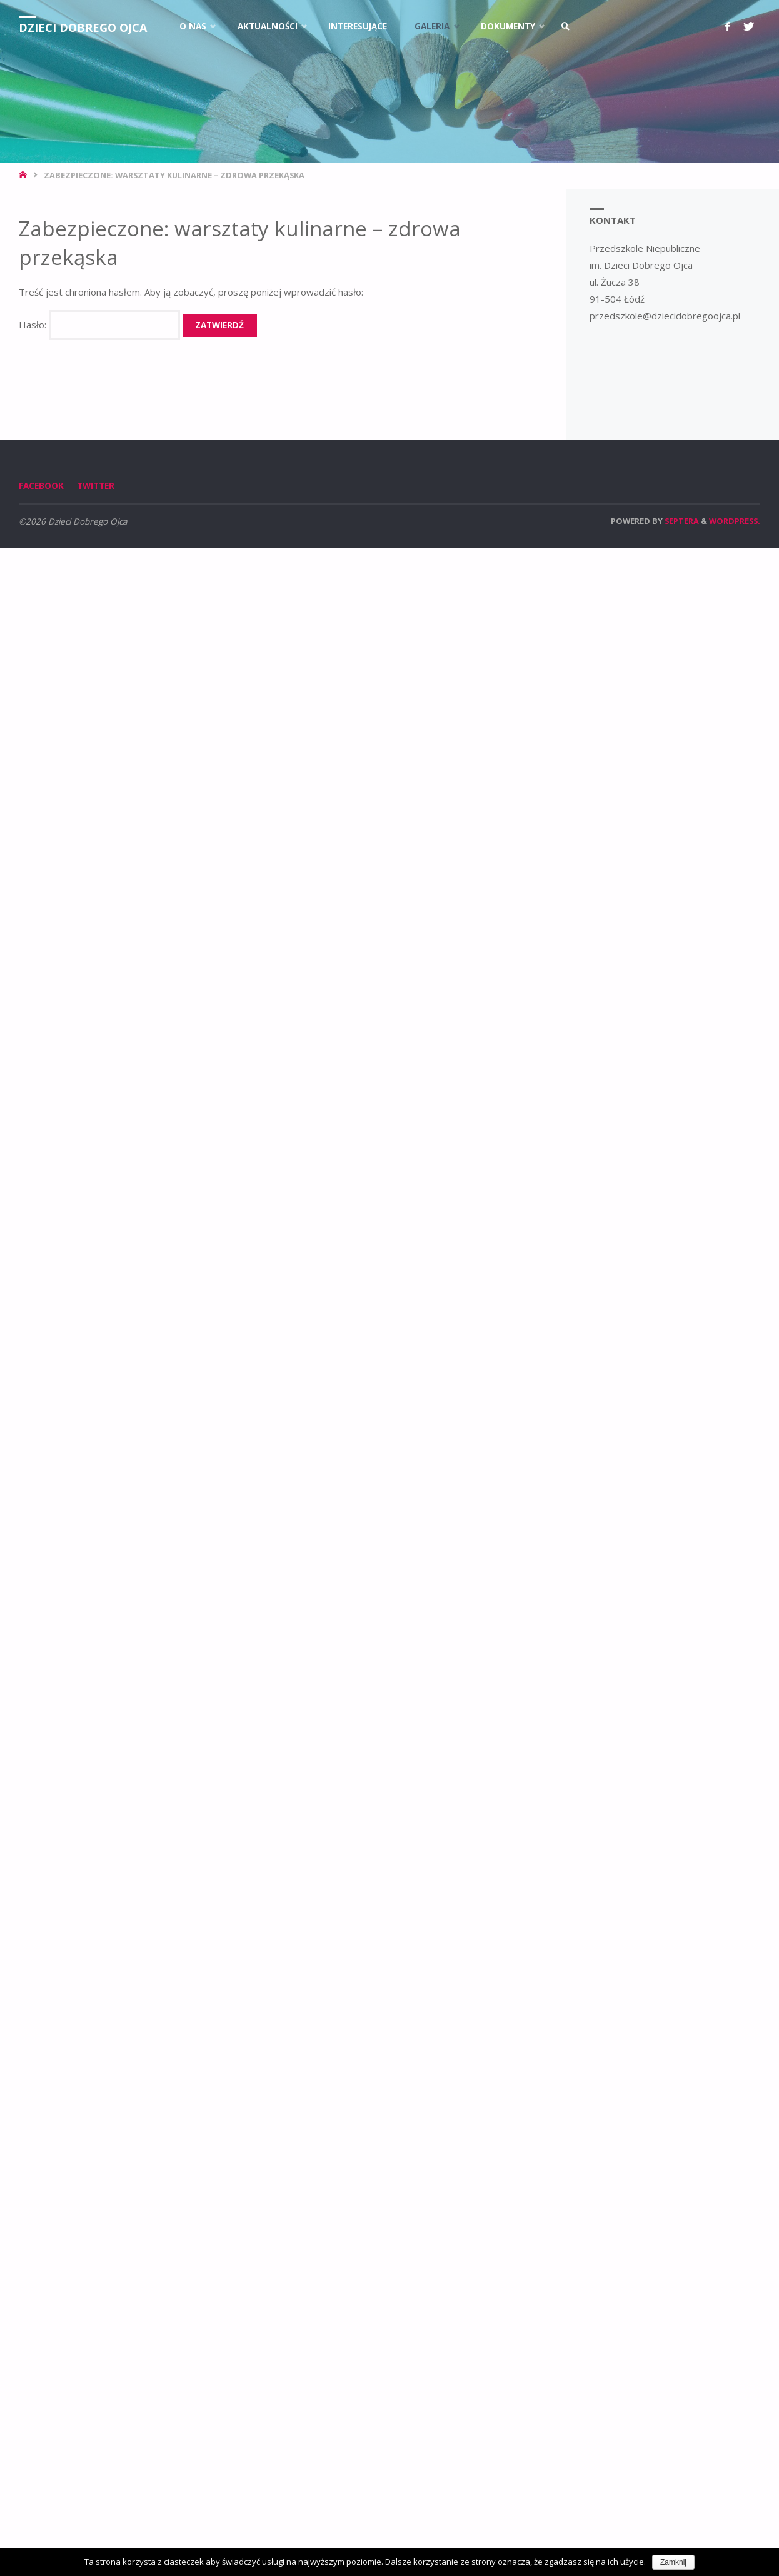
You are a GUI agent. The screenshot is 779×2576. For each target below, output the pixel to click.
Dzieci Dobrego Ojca (83, 27)
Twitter (95, 485)
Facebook (41, 485)
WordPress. (734, 520)
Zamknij (673, 2562)
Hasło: (99, 324)
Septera (681, 520)
